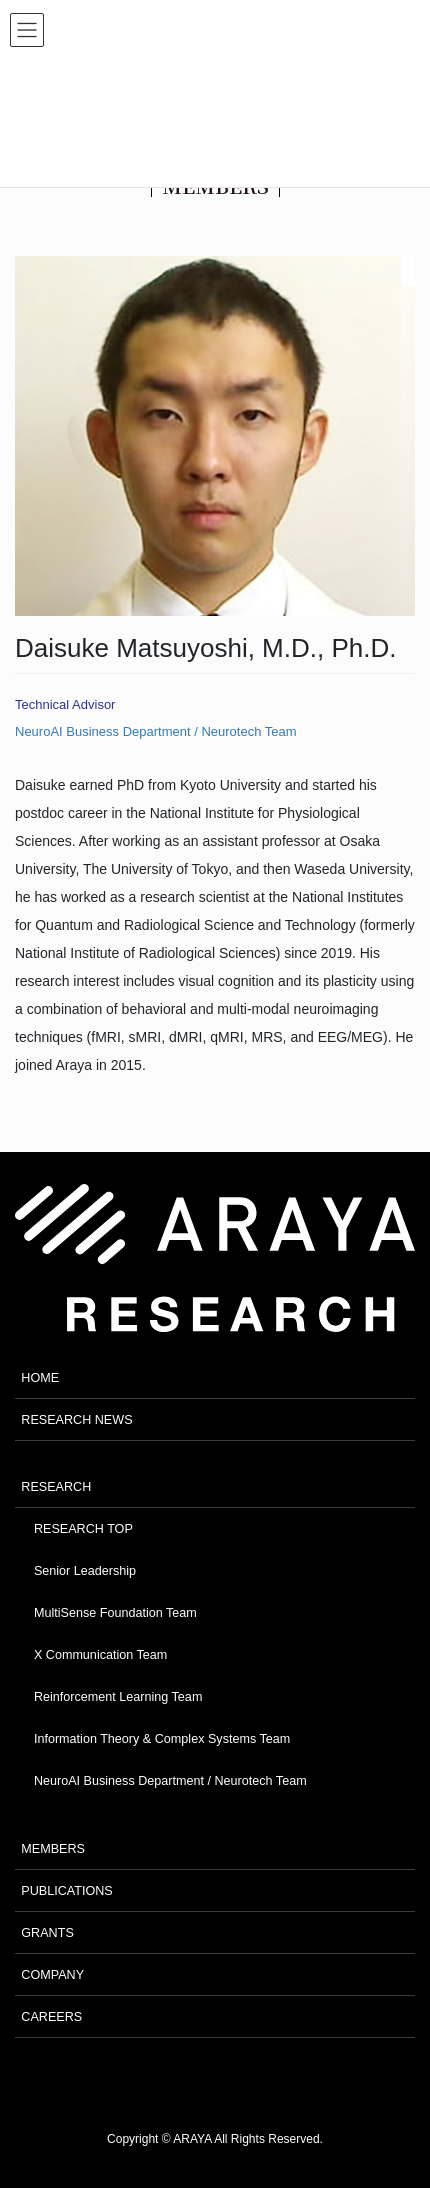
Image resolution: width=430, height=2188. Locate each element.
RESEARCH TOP (83, 1529)
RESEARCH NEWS (76, 1420)
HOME (40, 1378)
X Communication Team (100, 1655)
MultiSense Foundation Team (115, 1613)
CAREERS (51, 2017)
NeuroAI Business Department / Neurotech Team (156, 731)
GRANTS (47, 1933)
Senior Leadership (85, 1571)
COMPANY (52, 1975)
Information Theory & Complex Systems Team (162, 1739)
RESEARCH (56, 1487)
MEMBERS (53, 1849)
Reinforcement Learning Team (118, 1697)
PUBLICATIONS (66, 1891)
